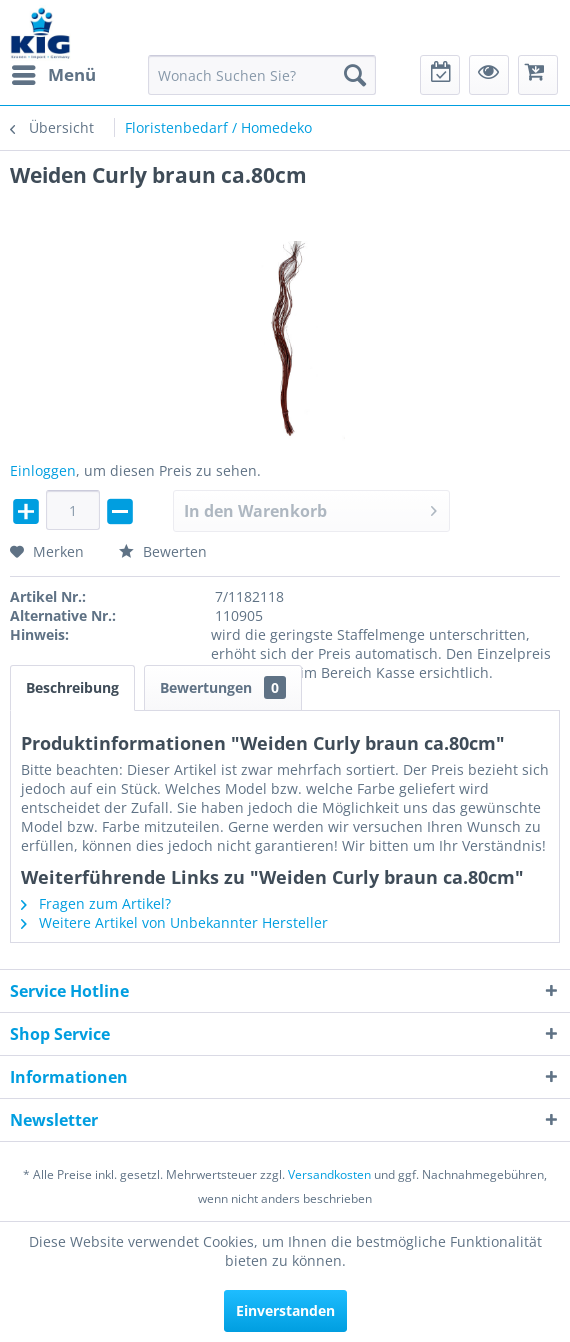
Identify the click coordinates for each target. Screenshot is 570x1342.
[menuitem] (53, 75)
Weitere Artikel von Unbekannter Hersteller (174, 922)
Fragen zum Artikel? (96, 903)
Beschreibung (72, 687)
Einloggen (43, 470)
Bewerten (163, 551)
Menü (54, 72)
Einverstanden (285, 1310)
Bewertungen (223, 687)
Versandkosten (329, 1174)
